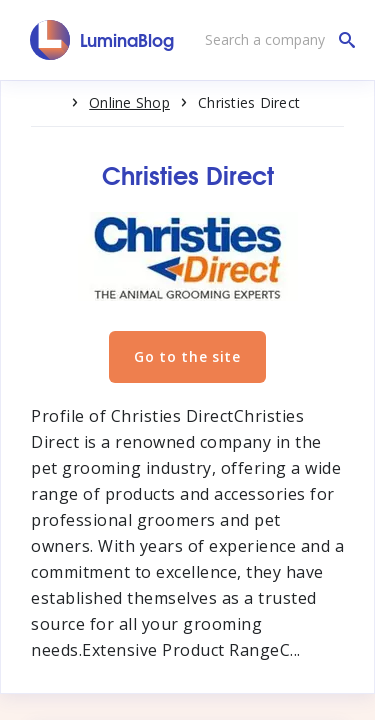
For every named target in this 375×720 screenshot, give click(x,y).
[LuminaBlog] (102, 40)
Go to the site (187, 356)
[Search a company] (275, 40)
